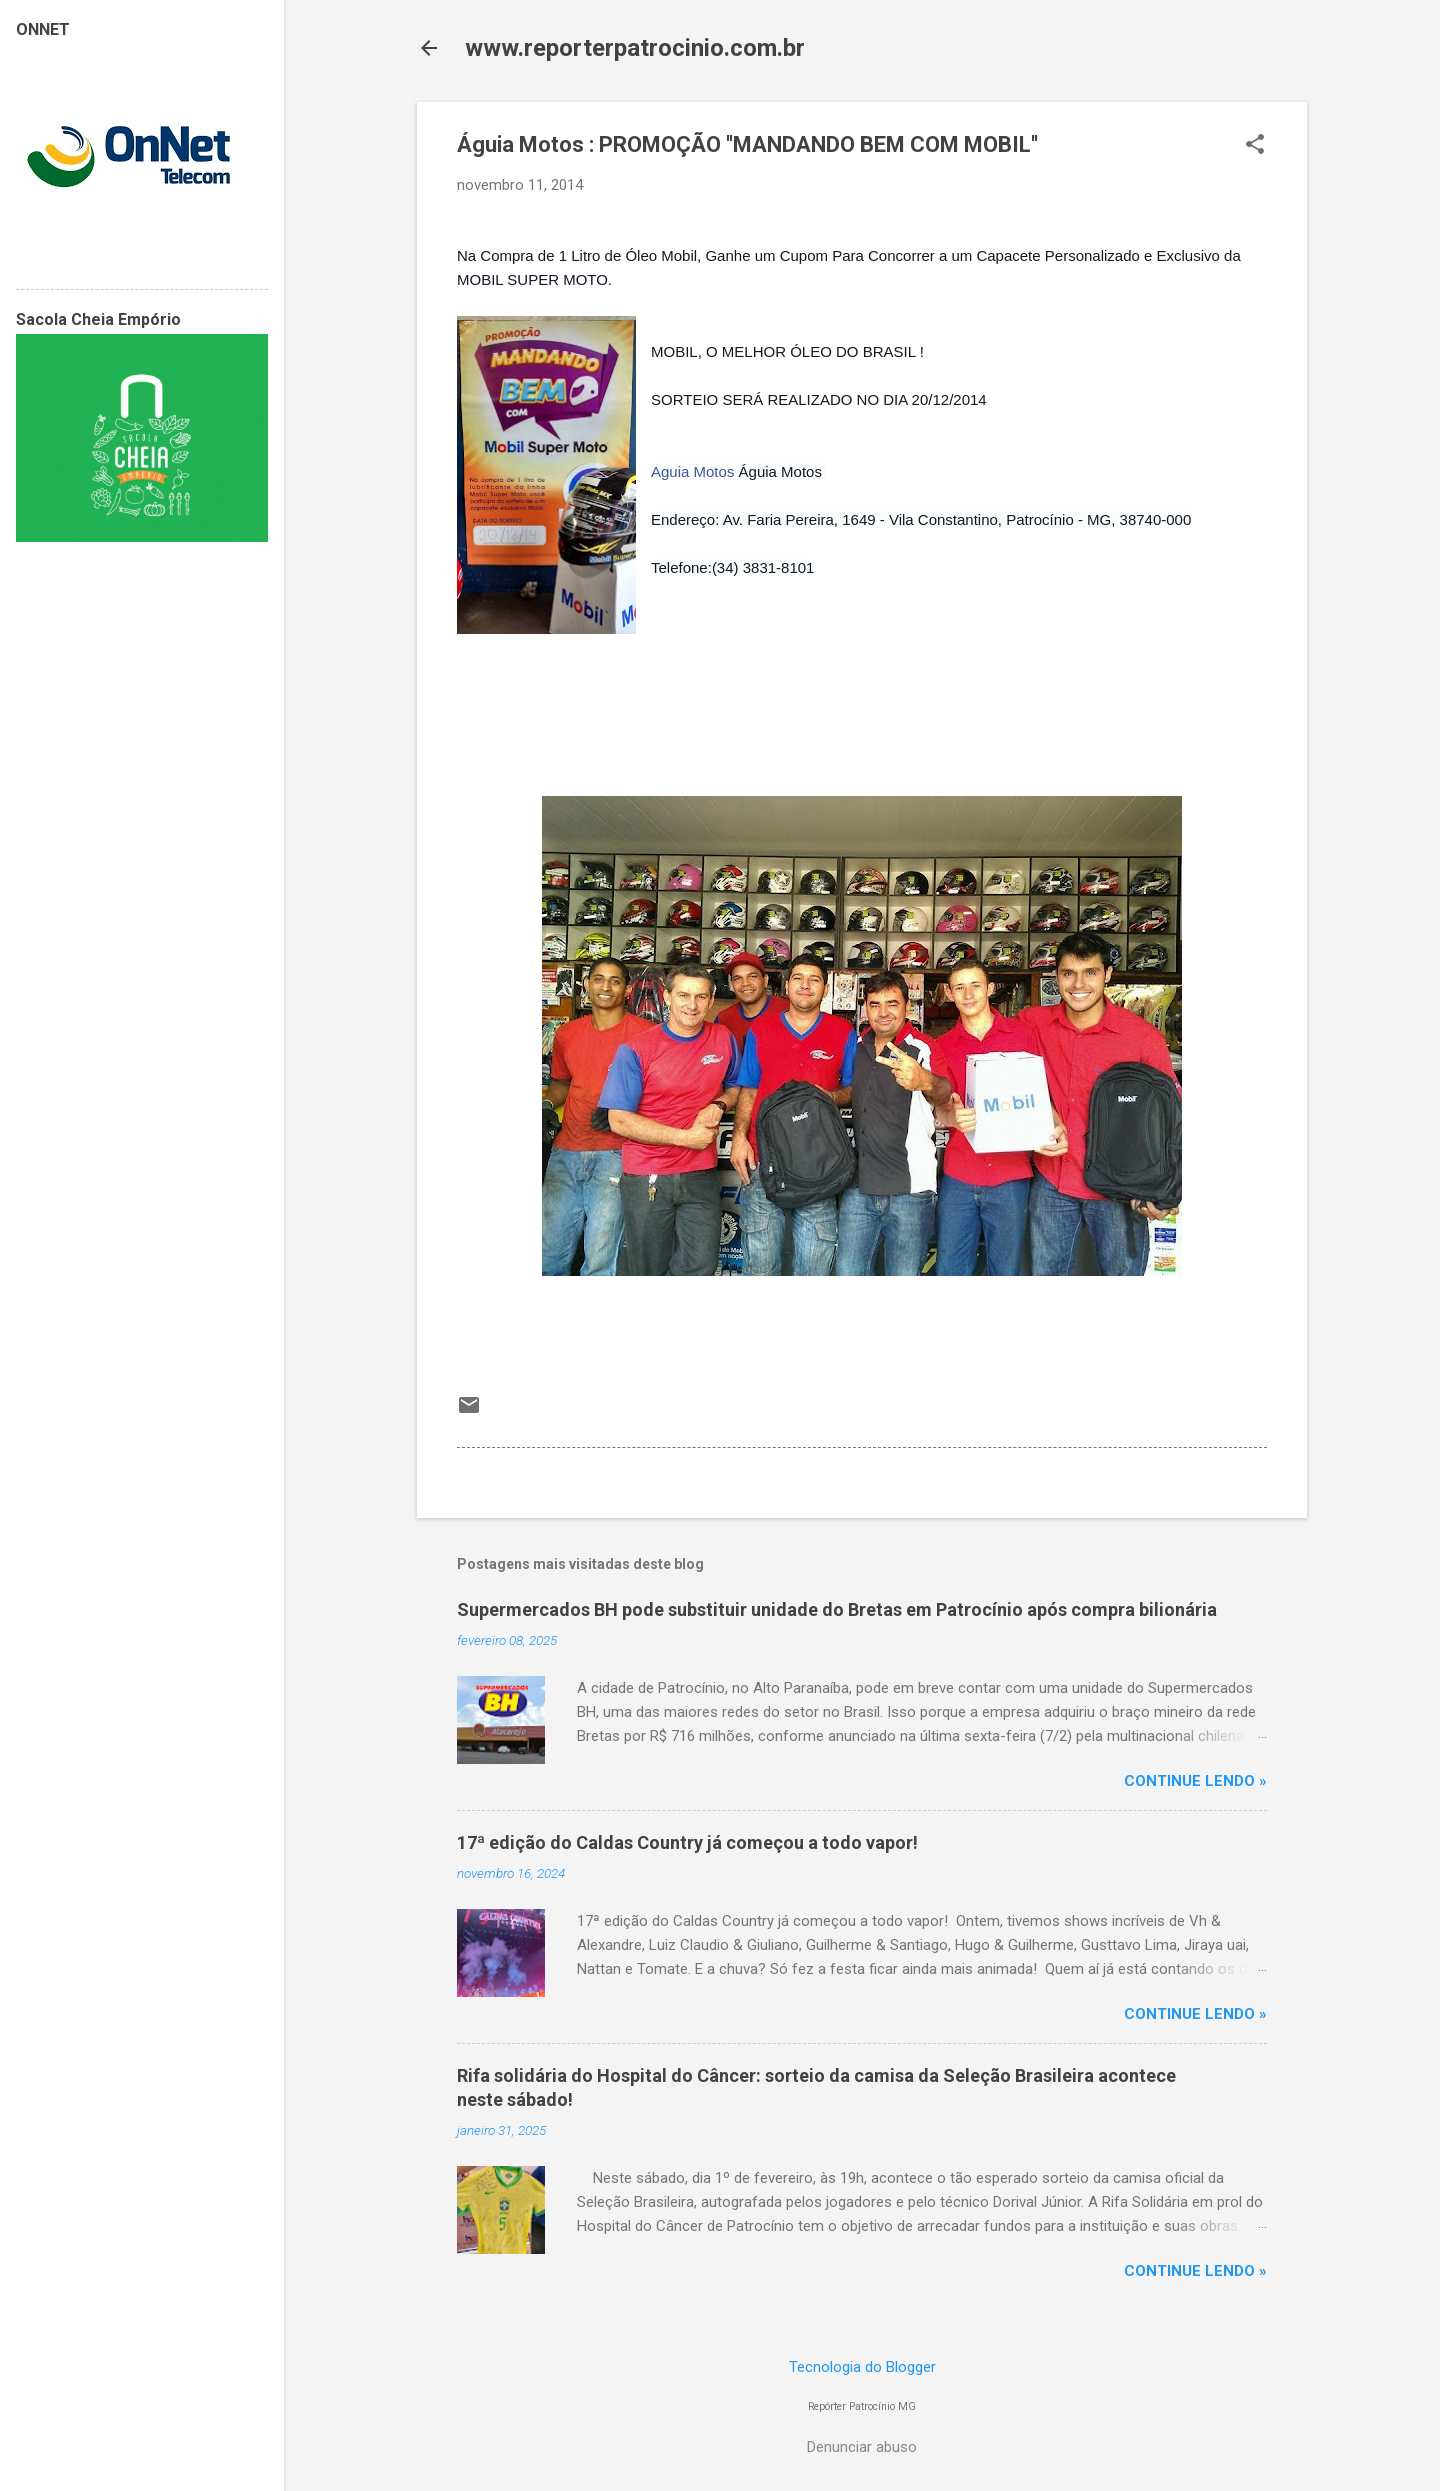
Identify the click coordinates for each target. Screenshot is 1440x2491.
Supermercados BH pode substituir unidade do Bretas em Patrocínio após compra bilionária (837, 1609)
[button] (1255, 146)
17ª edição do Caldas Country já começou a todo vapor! (687, 1842)
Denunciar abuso (862, 2447)
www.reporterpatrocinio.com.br (635, 48)
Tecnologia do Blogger (862, 2367)
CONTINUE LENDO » (1195, 1781)
